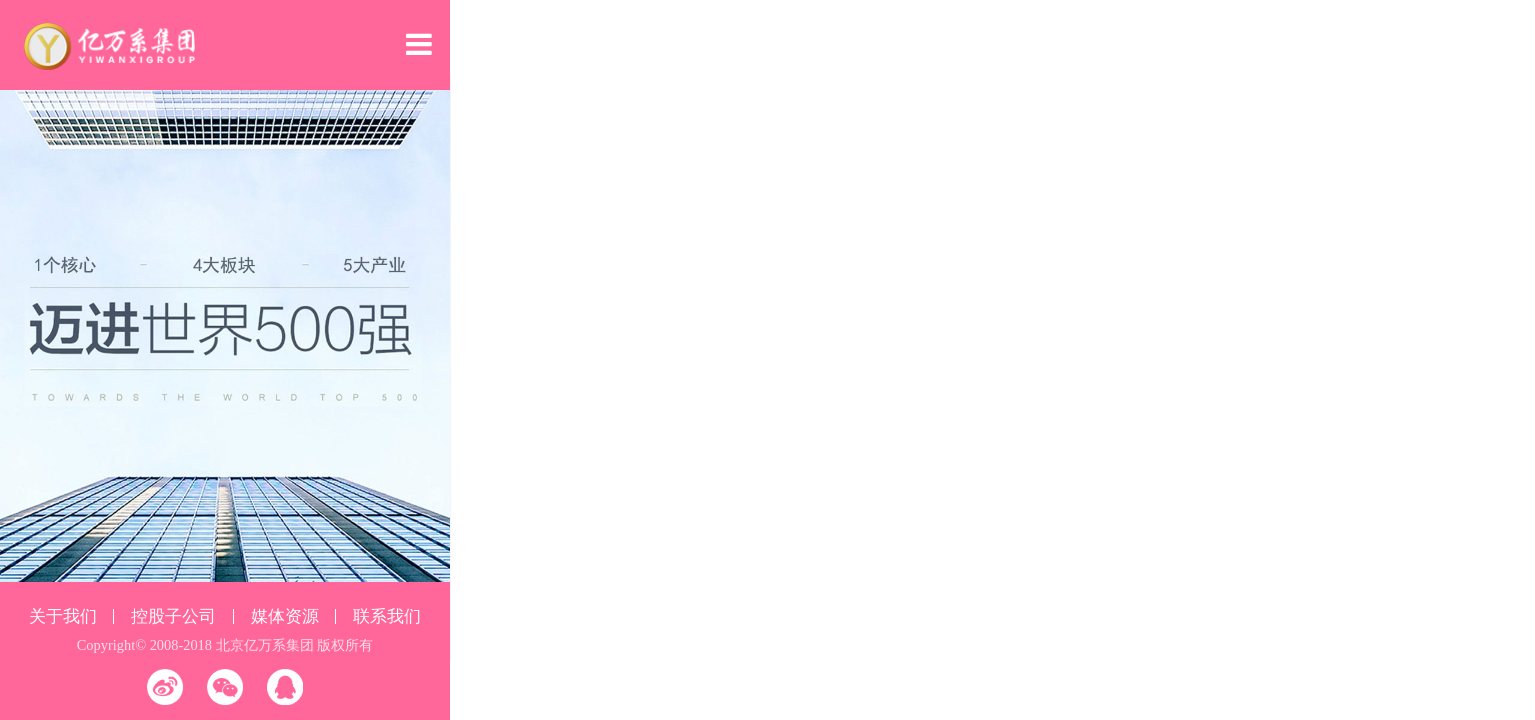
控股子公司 (173, 616)
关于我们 (63, 616)
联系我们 (387, 616)
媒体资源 (285, 616)
